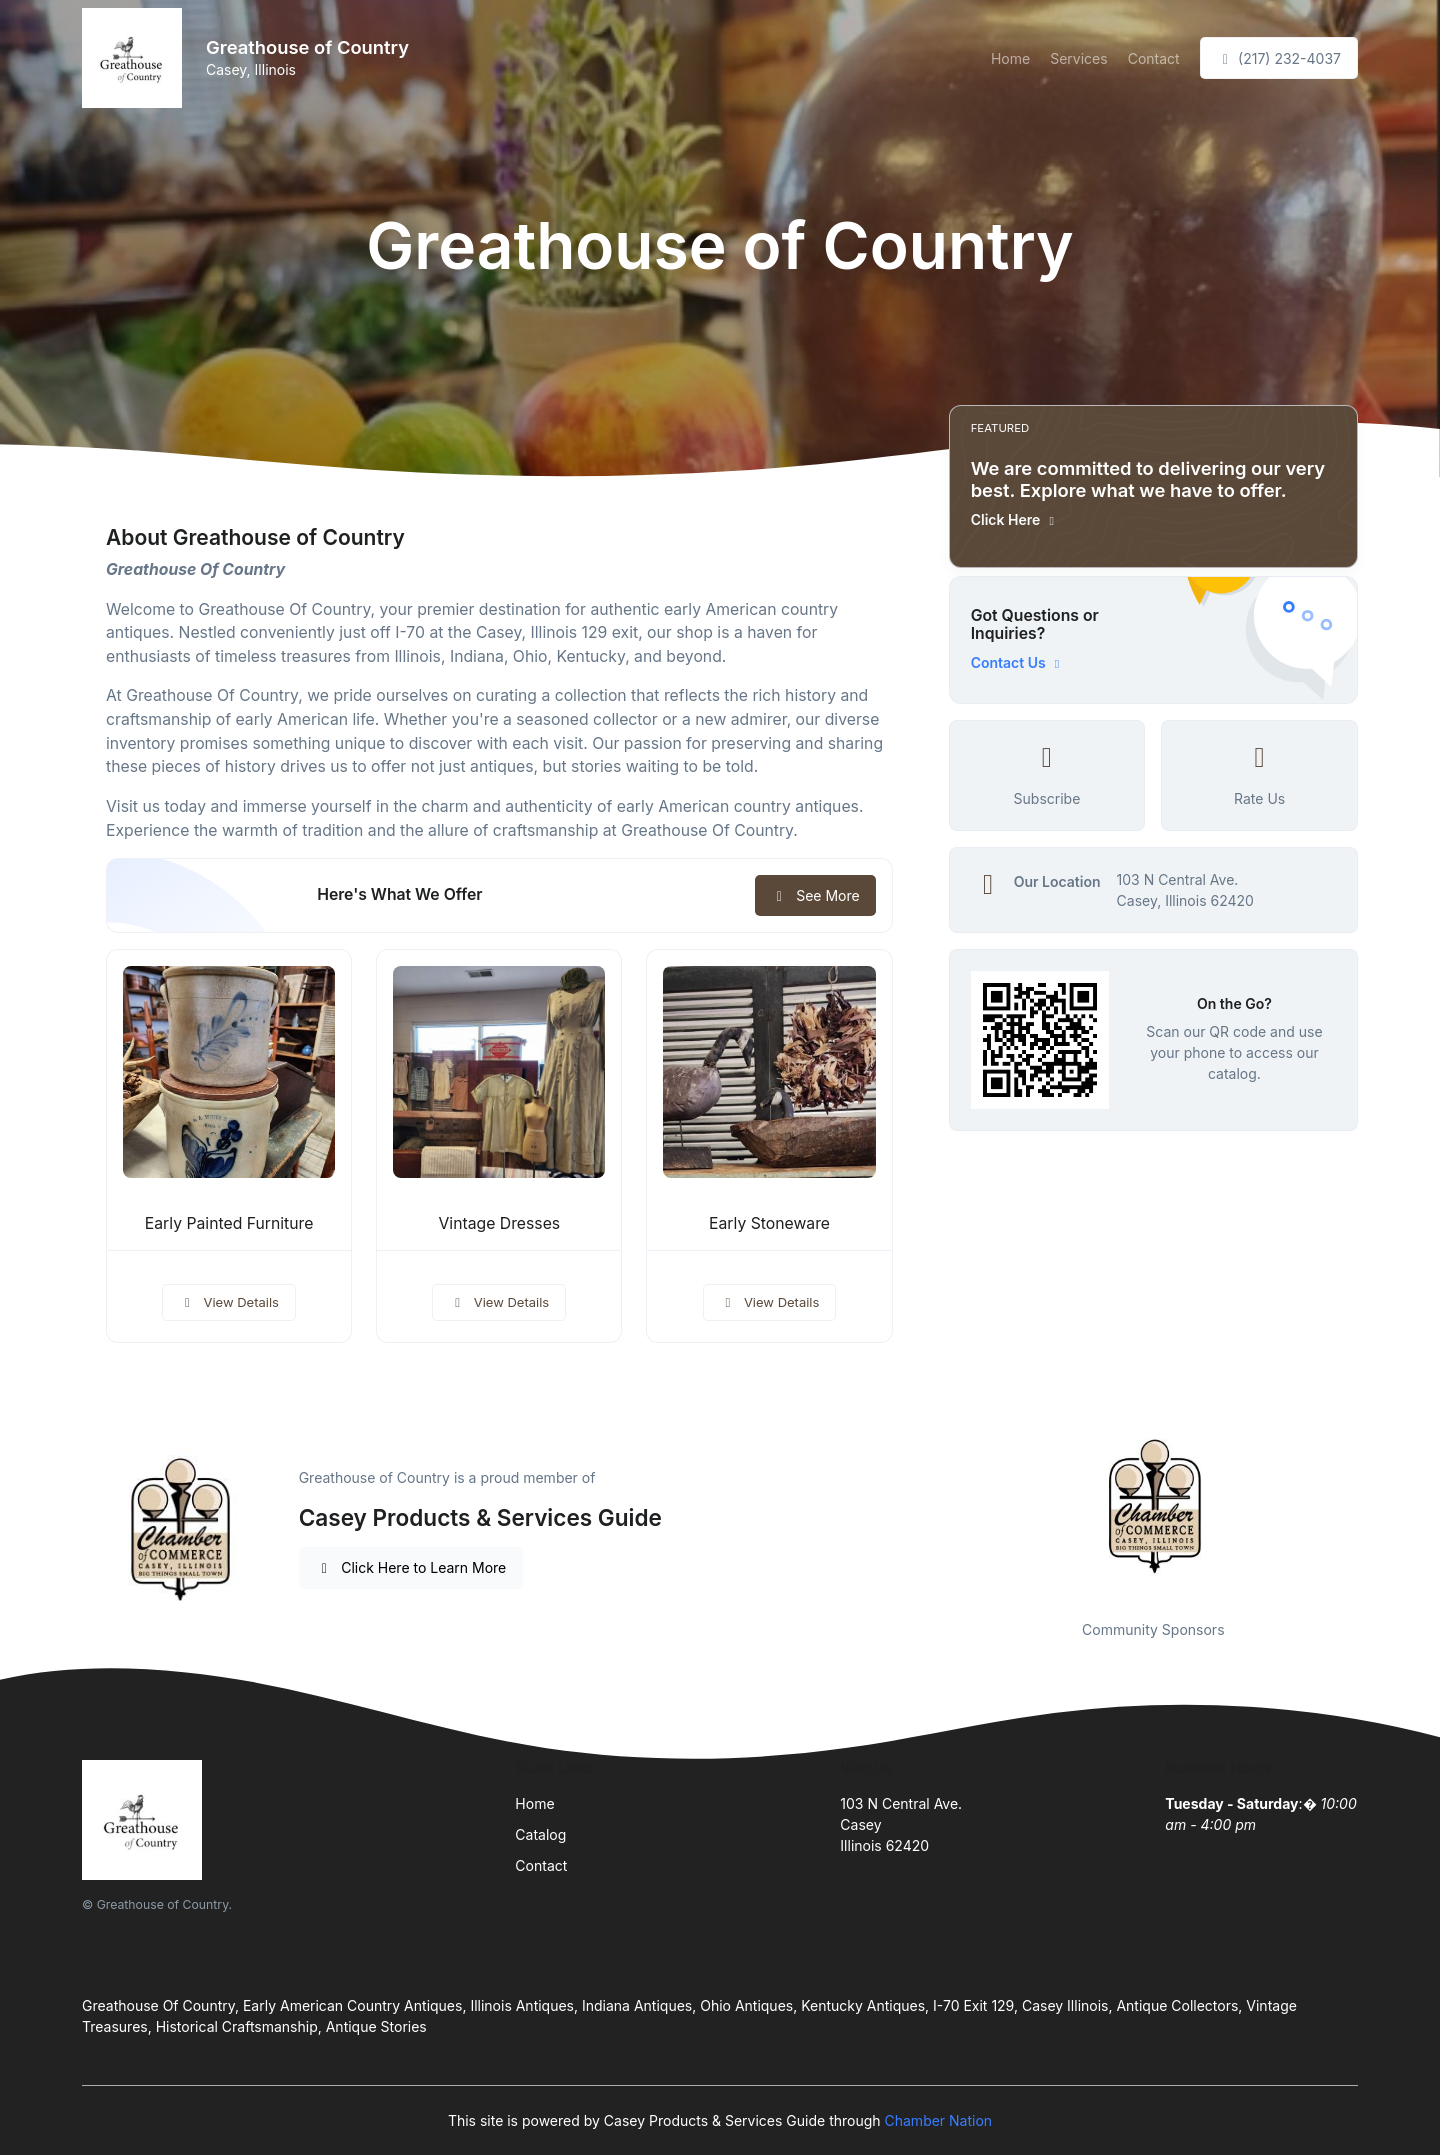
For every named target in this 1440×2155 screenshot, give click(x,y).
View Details (229, 1302)
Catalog (540, 1834)
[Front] (136, 58)
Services (1078, 58)
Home (1010, 58)
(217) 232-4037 (1279, 58)
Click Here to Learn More (411, 1567)
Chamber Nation (939, 2120)
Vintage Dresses (499, 1223)
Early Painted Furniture (229, 1223)
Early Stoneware (769, 1223)
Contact (1154, 58)
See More (815, 895)
